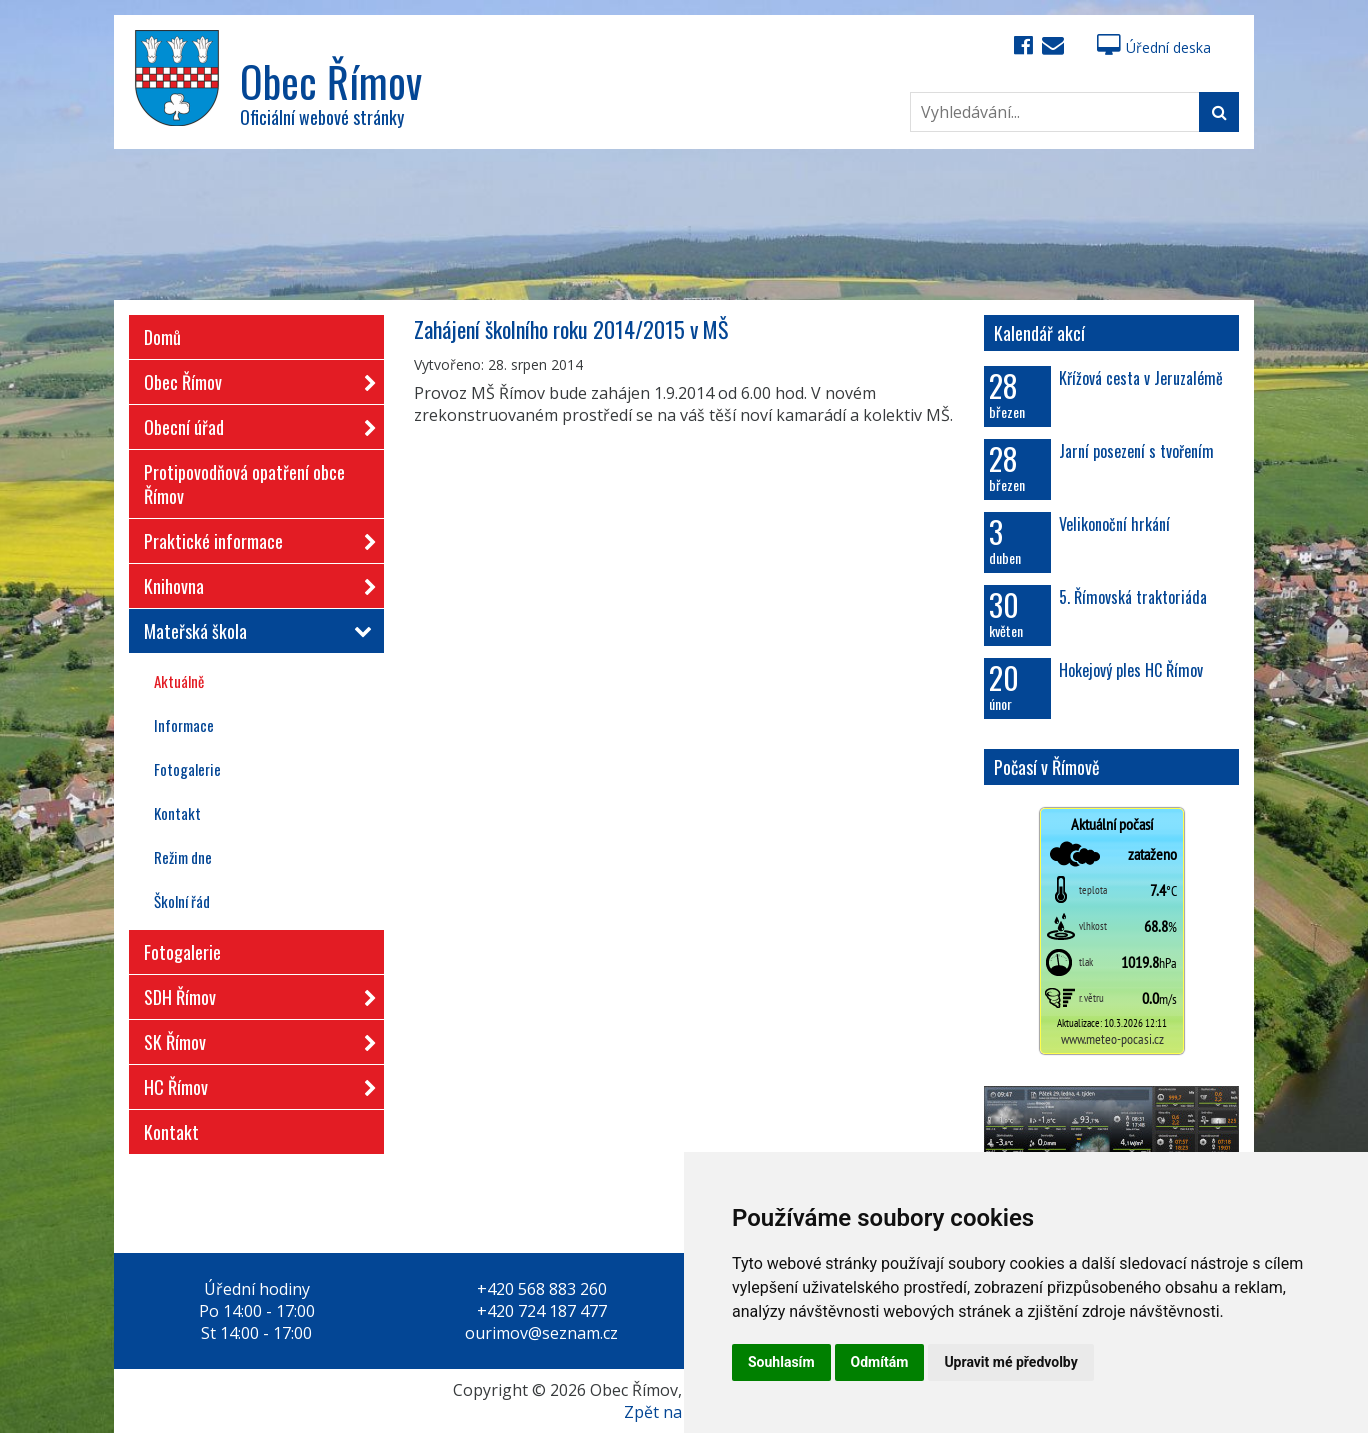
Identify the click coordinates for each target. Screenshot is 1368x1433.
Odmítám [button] (880, 1362)
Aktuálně (179, 681)
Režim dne (183, 857)
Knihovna (254, 582)
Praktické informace (254, 537)
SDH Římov (254, 993)
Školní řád (182, 901)
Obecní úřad (254, 423)
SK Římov (254, 1038)
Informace (184, 725)
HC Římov (254, 1083)
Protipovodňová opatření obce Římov (244, 484)
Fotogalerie (187, 769)
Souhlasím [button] (781, 1362)
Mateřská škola (254, 631)
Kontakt (177, 813)
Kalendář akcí (1039, 333)
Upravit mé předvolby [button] (1010, 1362)
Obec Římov (254, 378)
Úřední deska (1154, 47)
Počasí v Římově (1047, 767)
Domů (162, 337)
